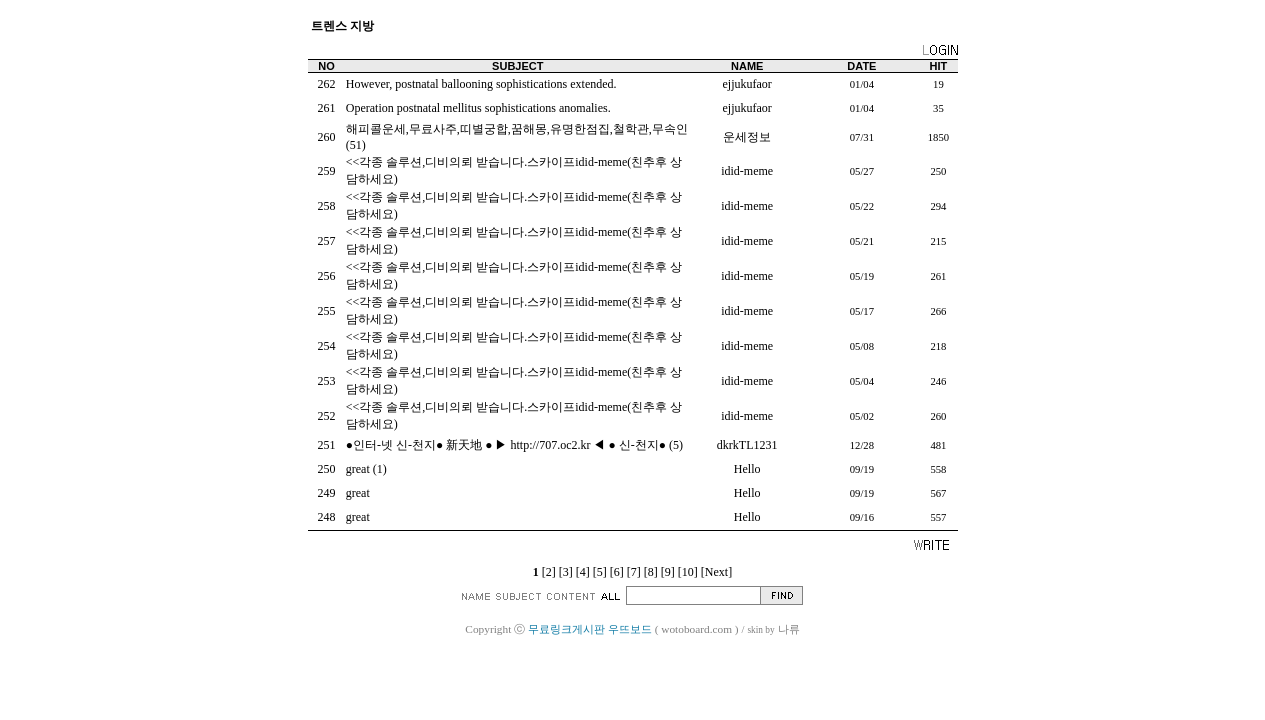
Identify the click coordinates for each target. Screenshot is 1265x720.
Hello (747, 469)
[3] (566, 572)
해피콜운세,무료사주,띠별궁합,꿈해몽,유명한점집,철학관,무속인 (517, 129)
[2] (549, 572)
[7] (634, 572)
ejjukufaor (747, 84)
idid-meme (747, 171)
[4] (583, 572)
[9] (668, 572)
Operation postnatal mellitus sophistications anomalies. (478, 108)
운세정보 (747, 137)
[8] (651, 572)
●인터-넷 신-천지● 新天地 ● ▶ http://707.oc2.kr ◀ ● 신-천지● (506, 445)
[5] (600, 572)
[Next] (716, 572)
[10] (688, 572)
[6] (617, 572)
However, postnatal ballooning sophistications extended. (481, 84)
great (358, 469)
